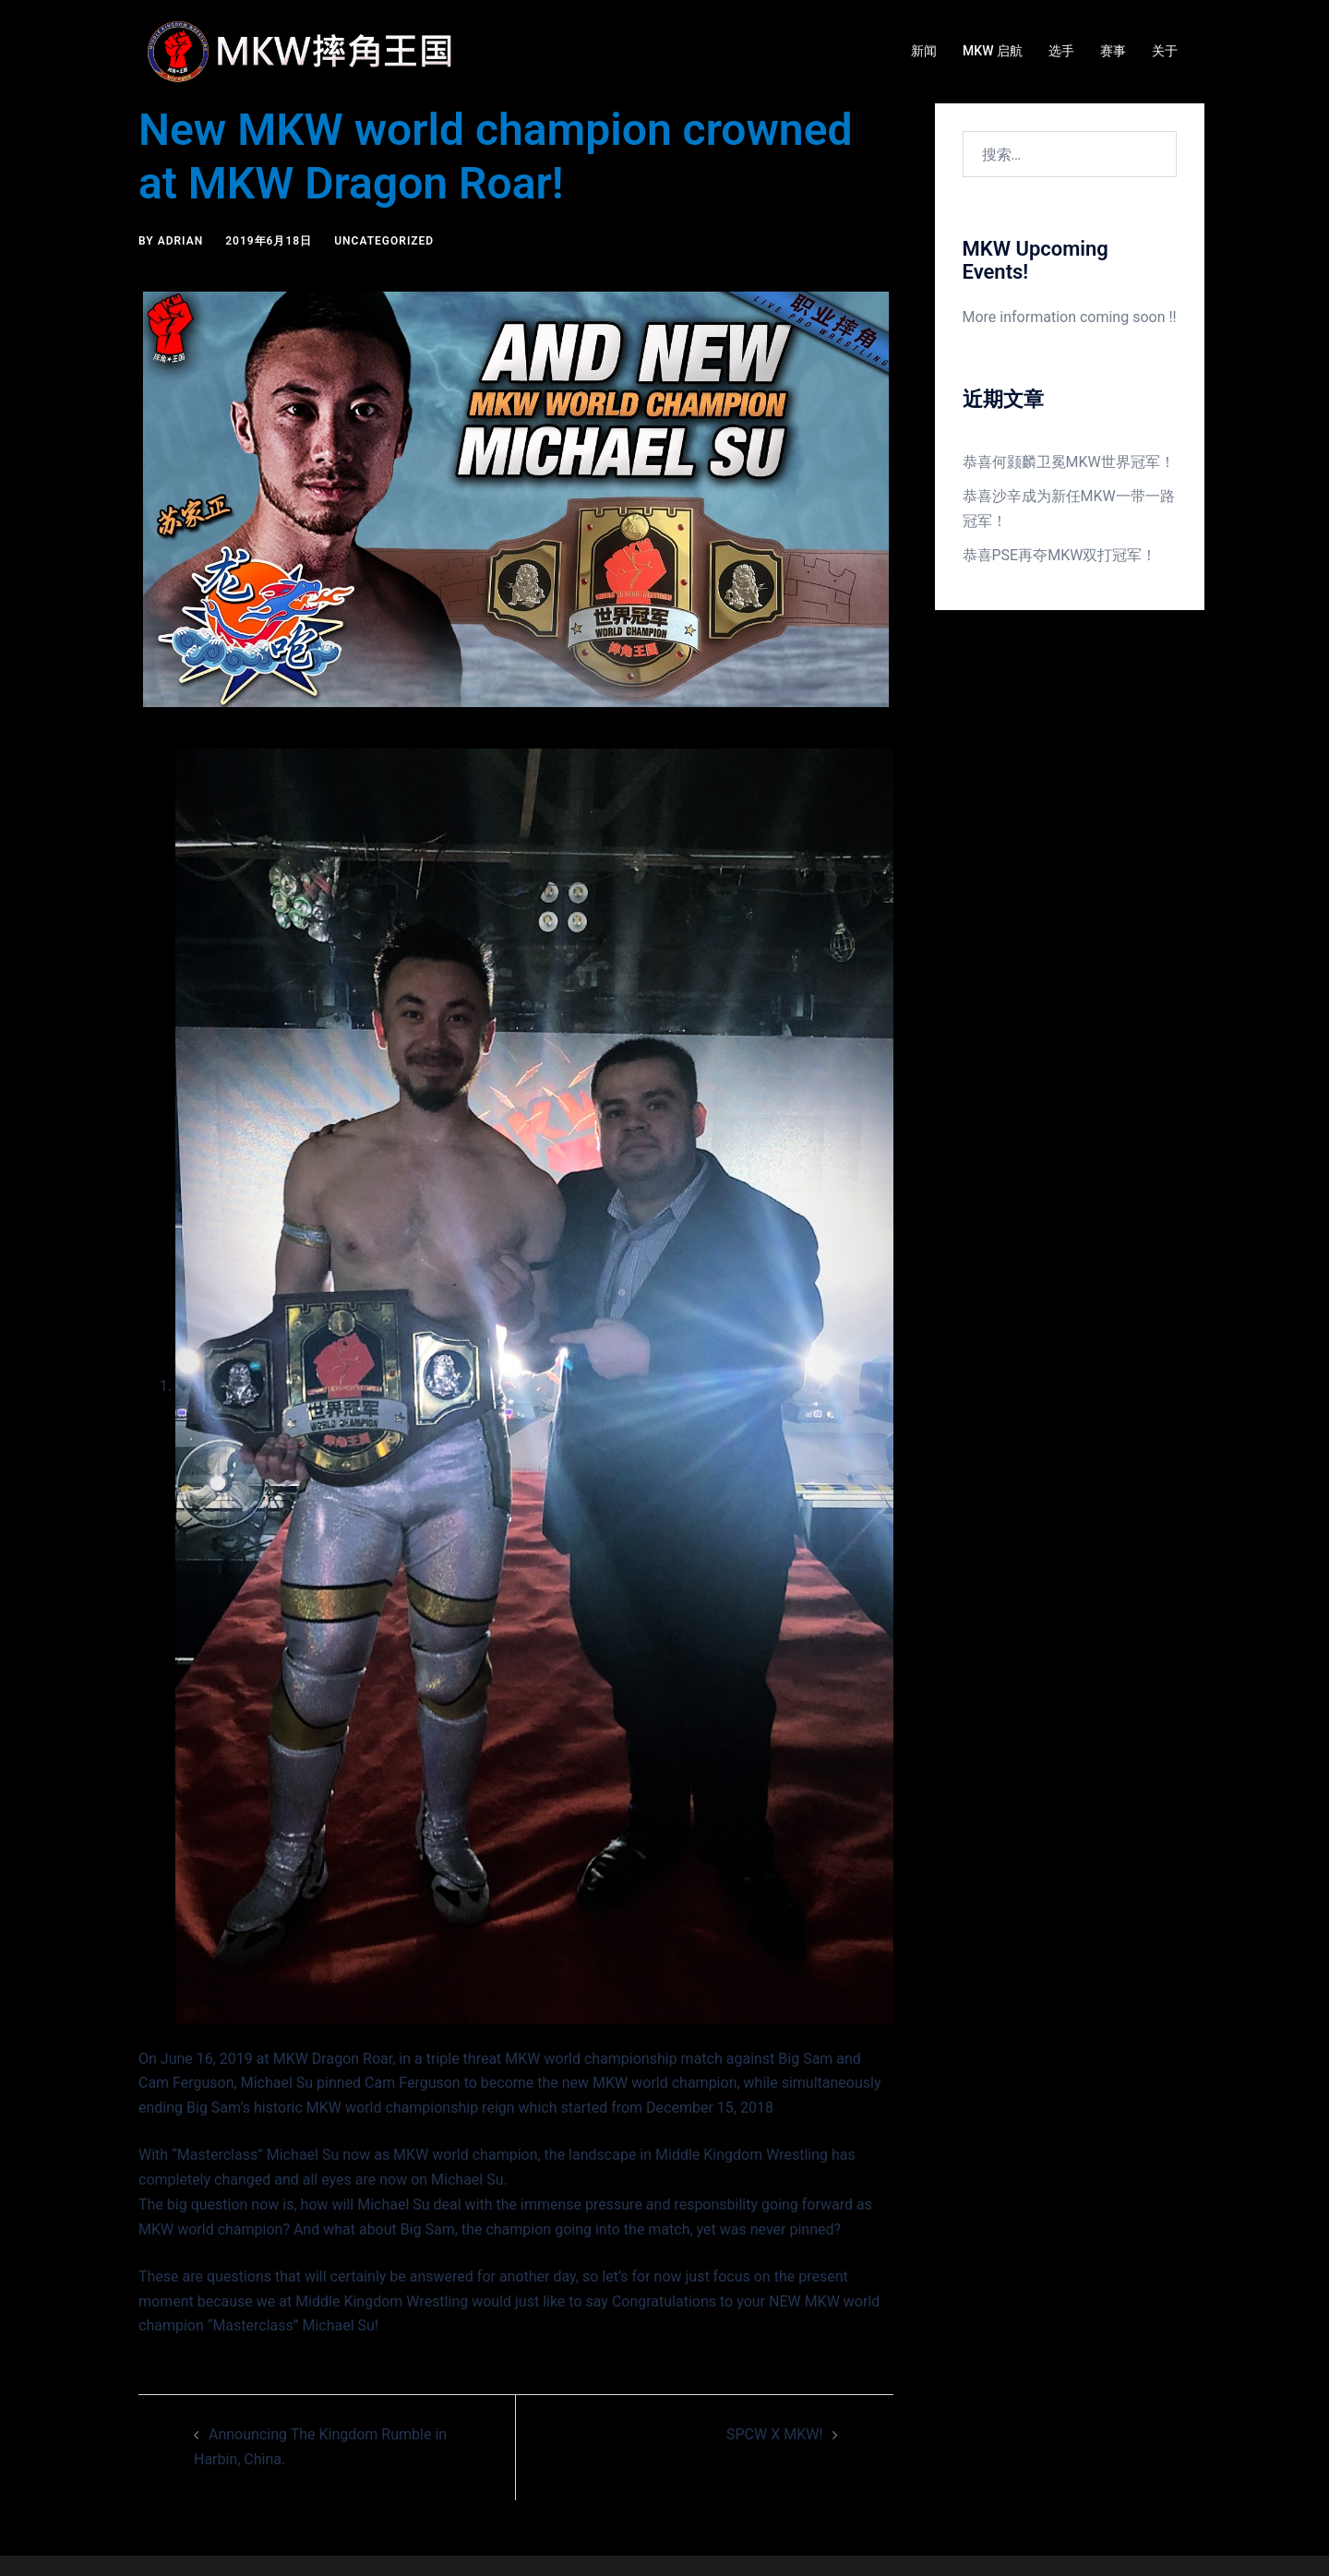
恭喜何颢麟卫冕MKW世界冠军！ (1069, 462)
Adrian (181, 240)
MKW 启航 (993, 50)
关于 (1165, 50)
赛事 (1113, 50)
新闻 (924, 50)
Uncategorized (384, 240)
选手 (1061, 50)
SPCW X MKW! (774, 2434)
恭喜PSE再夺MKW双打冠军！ (1060, 555)
